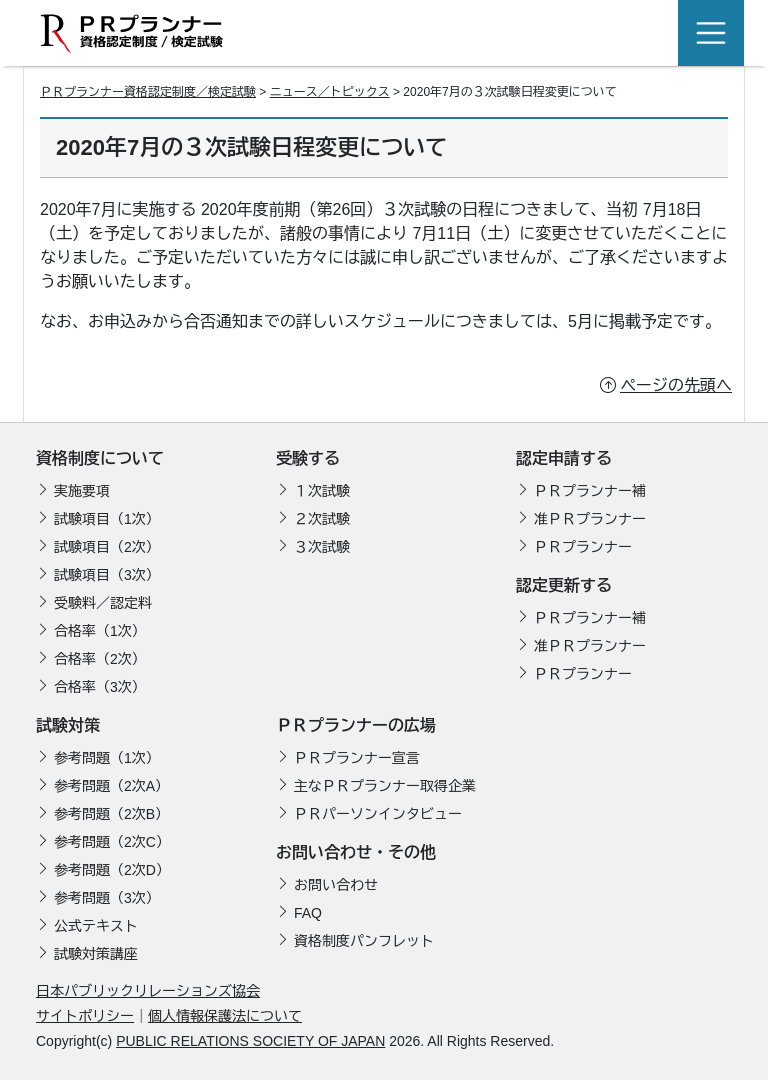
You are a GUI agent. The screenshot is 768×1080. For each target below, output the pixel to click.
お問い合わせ (336, 885)
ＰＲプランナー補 (590, 491)
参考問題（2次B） (111, 814)
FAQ (308, 913)
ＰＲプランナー (583, 547)
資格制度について (100, 458)
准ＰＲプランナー (590, 519)
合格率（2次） (100, 659)
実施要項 (82, 491)
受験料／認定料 (103, 603)
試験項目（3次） (107, 575)
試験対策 (68, 725)
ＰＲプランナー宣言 (357, 758)
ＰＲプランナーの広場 (356, 725)
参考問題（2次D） (112, 870)
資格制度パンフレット (364, 941)
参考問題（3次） (107, 898)
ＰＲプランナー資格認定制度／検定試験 (148, 92)
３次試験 (322, 547)
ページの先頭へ (676, 385)
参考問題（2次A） (111, 786)
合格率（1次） (100, 631)
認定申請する (564, 458)
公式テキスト (96, 926)
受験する (308, 458)
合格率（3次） (100, 687)
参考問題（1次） (107, 758)
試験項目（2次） (107, 547)
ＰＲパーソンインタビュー (378, 814)
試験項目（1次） (107, 519)
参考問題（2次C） (112, 842)
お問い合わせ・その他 (356, 852)
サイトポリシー (85, 1016)
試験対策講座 (96, 954)
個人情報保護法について (225, 1016)
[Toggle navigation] (711, 33)
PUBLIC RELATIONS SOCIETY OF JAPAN (250, 1041)
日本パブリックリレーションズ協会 (148, 991)
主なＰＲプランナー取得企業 (385, 786)
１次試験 (322, 491)
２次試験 (322, 519)
